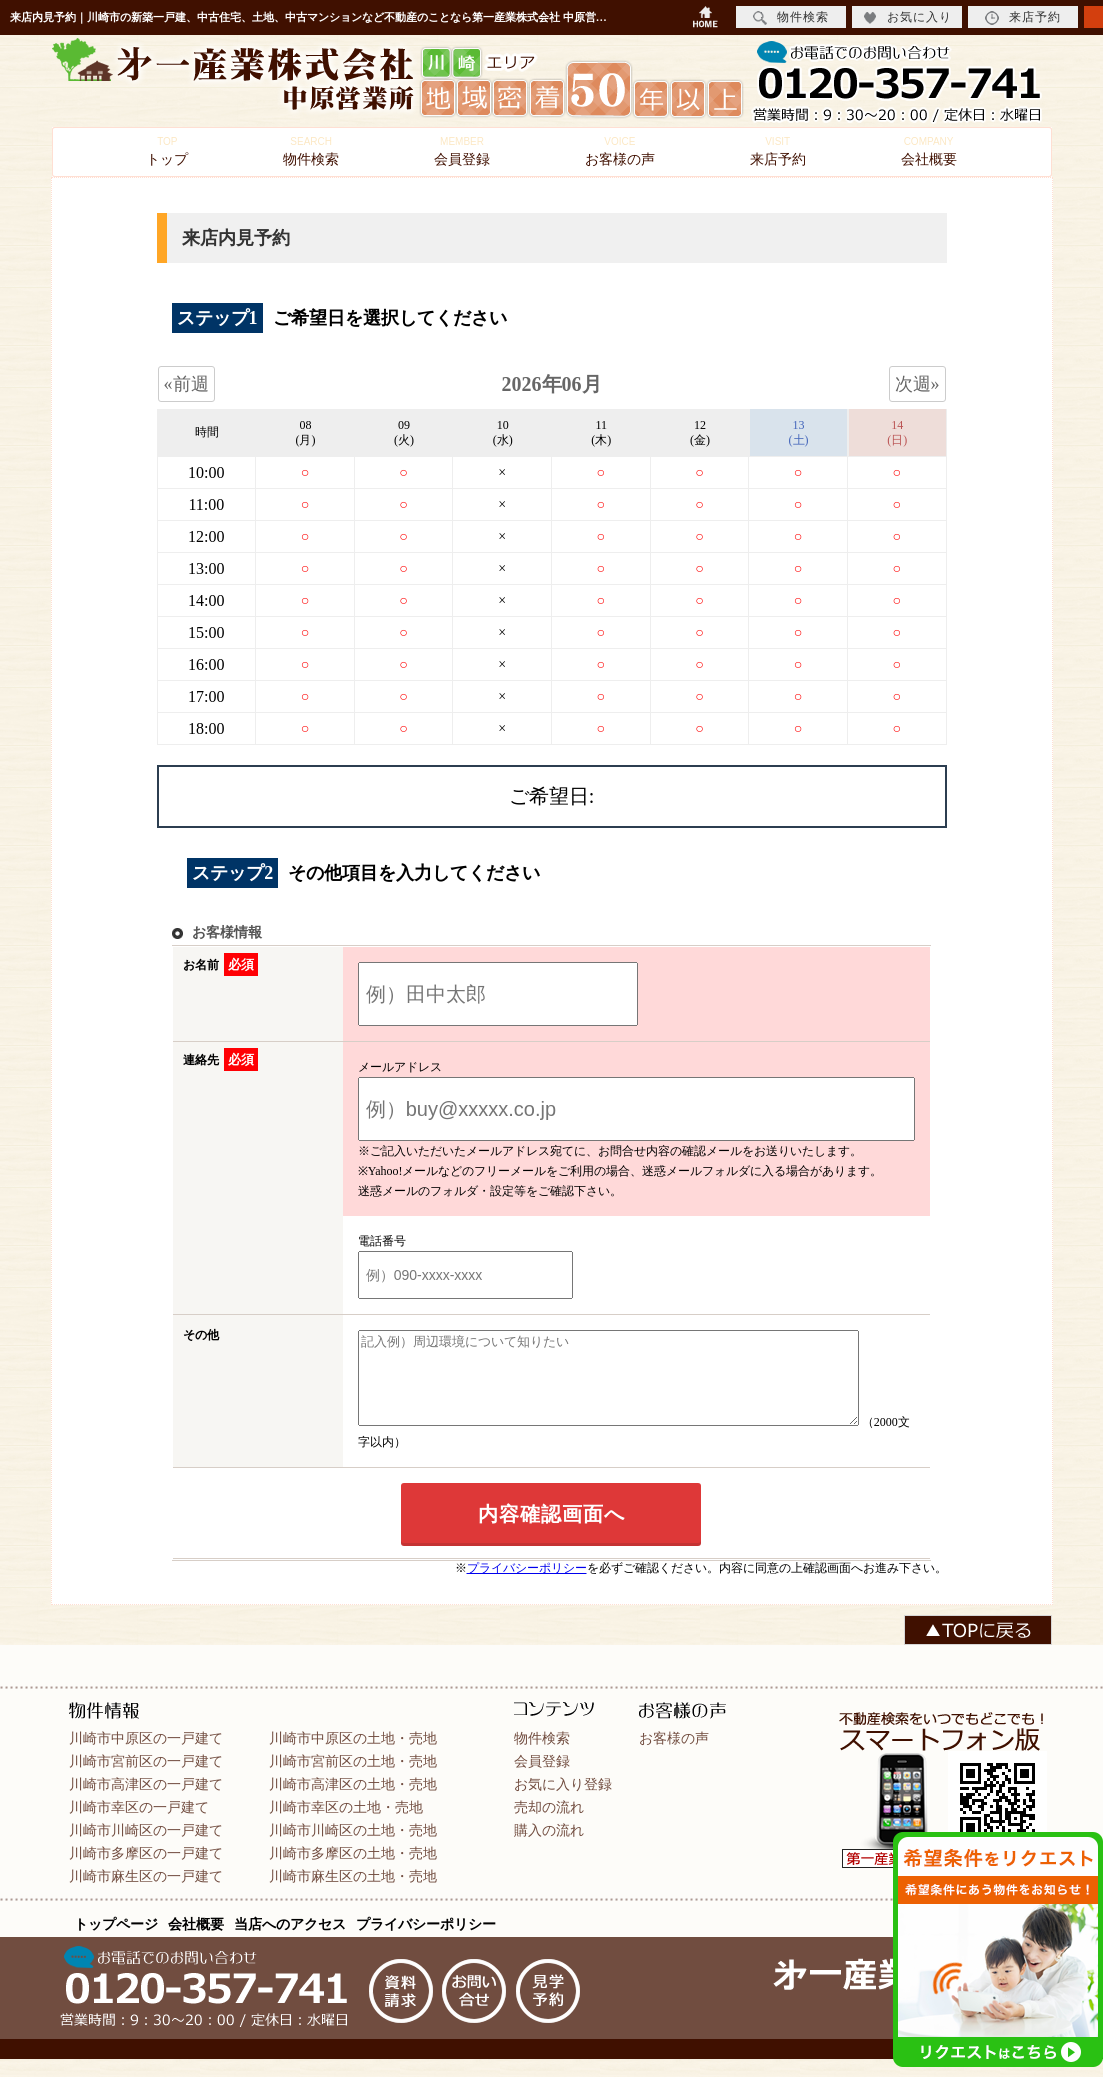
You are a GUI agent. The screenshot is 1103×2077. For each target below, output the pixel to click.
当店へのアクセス (290, 1942)
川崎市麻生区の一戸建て (146, 1894)
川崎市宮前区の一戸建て (146, 1779)
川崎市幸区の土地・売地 (346, 1825)
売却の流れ (549, 1825)
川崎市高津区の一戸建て (146, 1802)
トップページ (116, 1942)
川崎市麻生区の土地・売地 (353, 1894)
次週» (917, 384)
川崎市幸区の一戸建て (139, 1825)
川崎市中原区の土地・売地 (353, 1756)
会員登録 (462, 151)
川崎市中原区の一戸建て (146, 1756)
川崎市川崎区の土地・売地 (353, 1848)
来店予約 (778, 151)
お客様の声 (620, 151)
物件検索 (311, 151)
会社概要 (929, 151)
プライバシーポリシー (527, 1586)
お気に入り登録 (563, 1802)
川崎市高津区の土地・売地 (353, 1802)
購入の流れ (549, 1848)
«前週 (186, 384)
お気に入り (907, 17)
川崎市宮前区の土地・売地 (353, 1779)
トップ (167, 151)
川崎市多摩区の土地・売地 (353, 1871)
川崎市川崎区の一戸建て (146, 1848)
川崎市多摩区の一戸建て (146, 1871)
